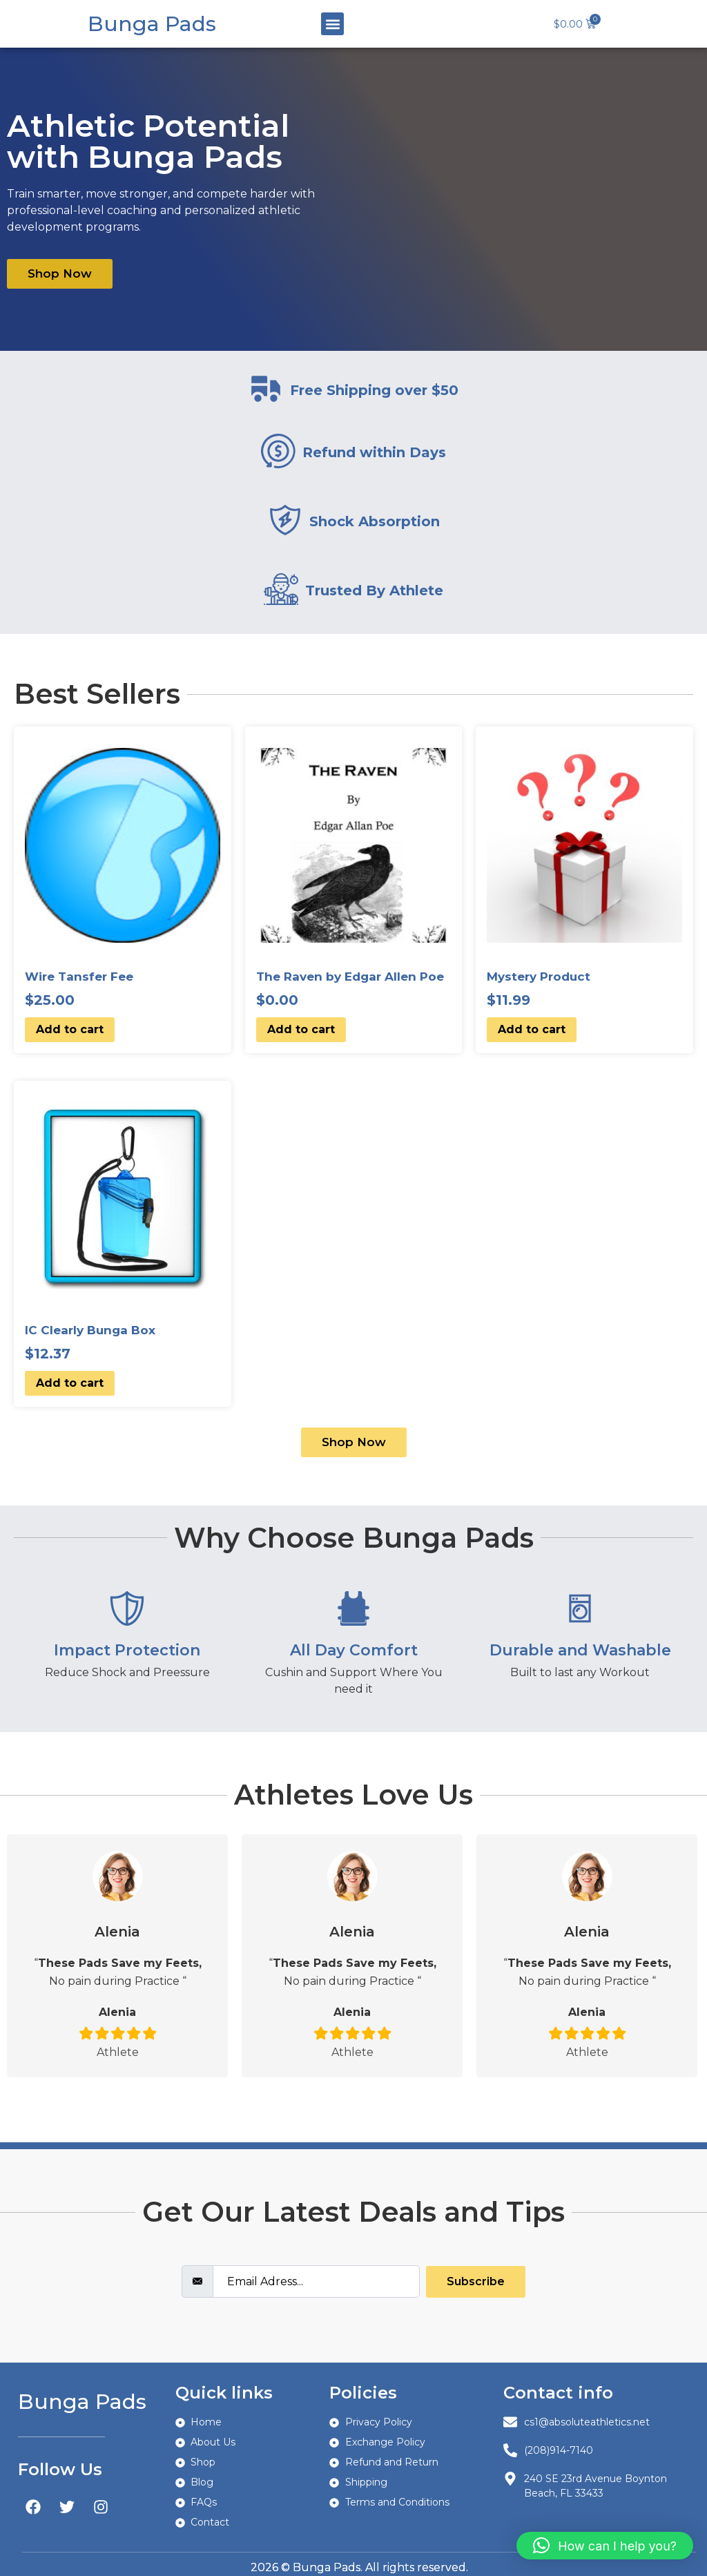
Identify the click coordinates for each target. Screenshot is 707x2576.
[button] (332, 23)
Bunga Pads (152, 24)
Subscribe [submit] (476, 2281)
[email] (316, 2281)
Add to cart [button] (70, 1029)
